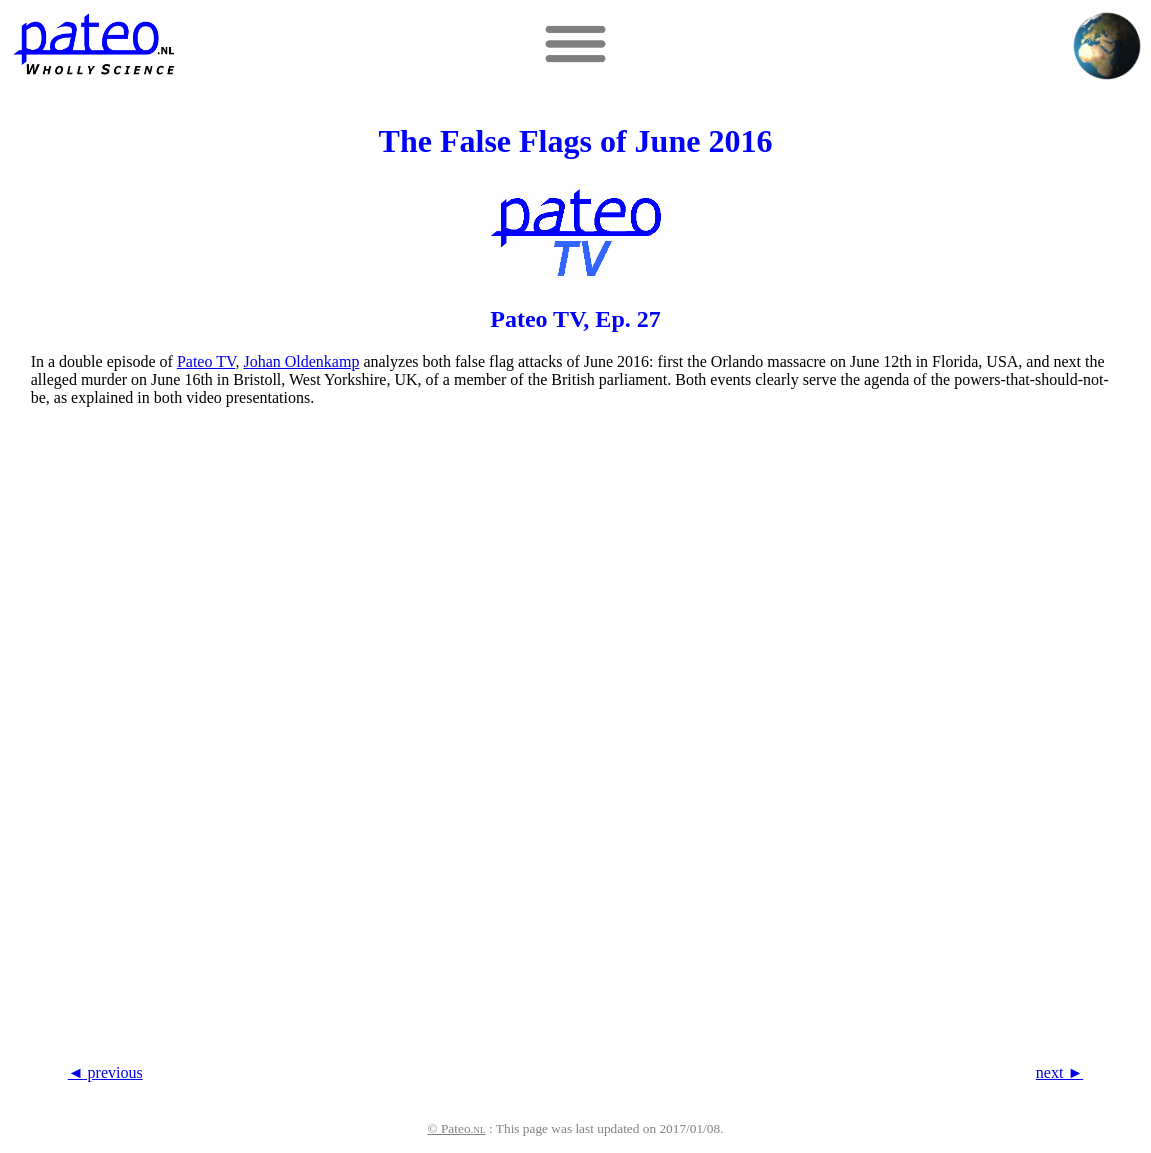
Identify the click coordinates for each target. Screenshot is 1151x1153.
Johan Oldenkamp (301, 361)
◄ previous (105, 1072)
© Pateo (457, 1128)
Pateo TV (206, 361)
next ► (1059, 1072)
